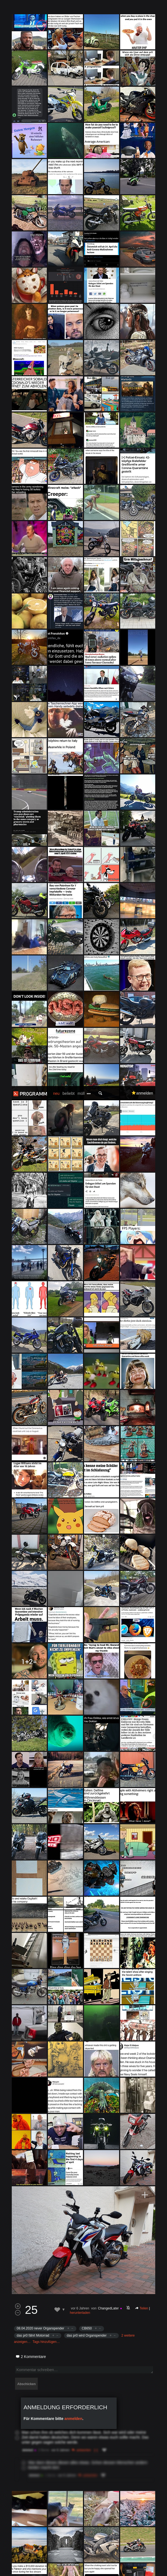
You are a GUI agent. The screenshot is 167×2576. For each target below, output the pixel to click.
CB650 (87, 1242)
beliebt (68, 7)
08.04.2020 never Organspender (40, 1242)
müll (81, 7)
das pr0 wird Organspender (86, 1249)
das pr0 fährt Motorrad (33, 1249)
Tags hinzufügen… (46, 1256)
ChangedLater (108, 1222)
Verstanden (83, 2567)
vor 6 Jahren (80, 1222)
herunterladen (80, 1227)
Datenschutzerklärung (139, 2555)
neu (56, 7)
